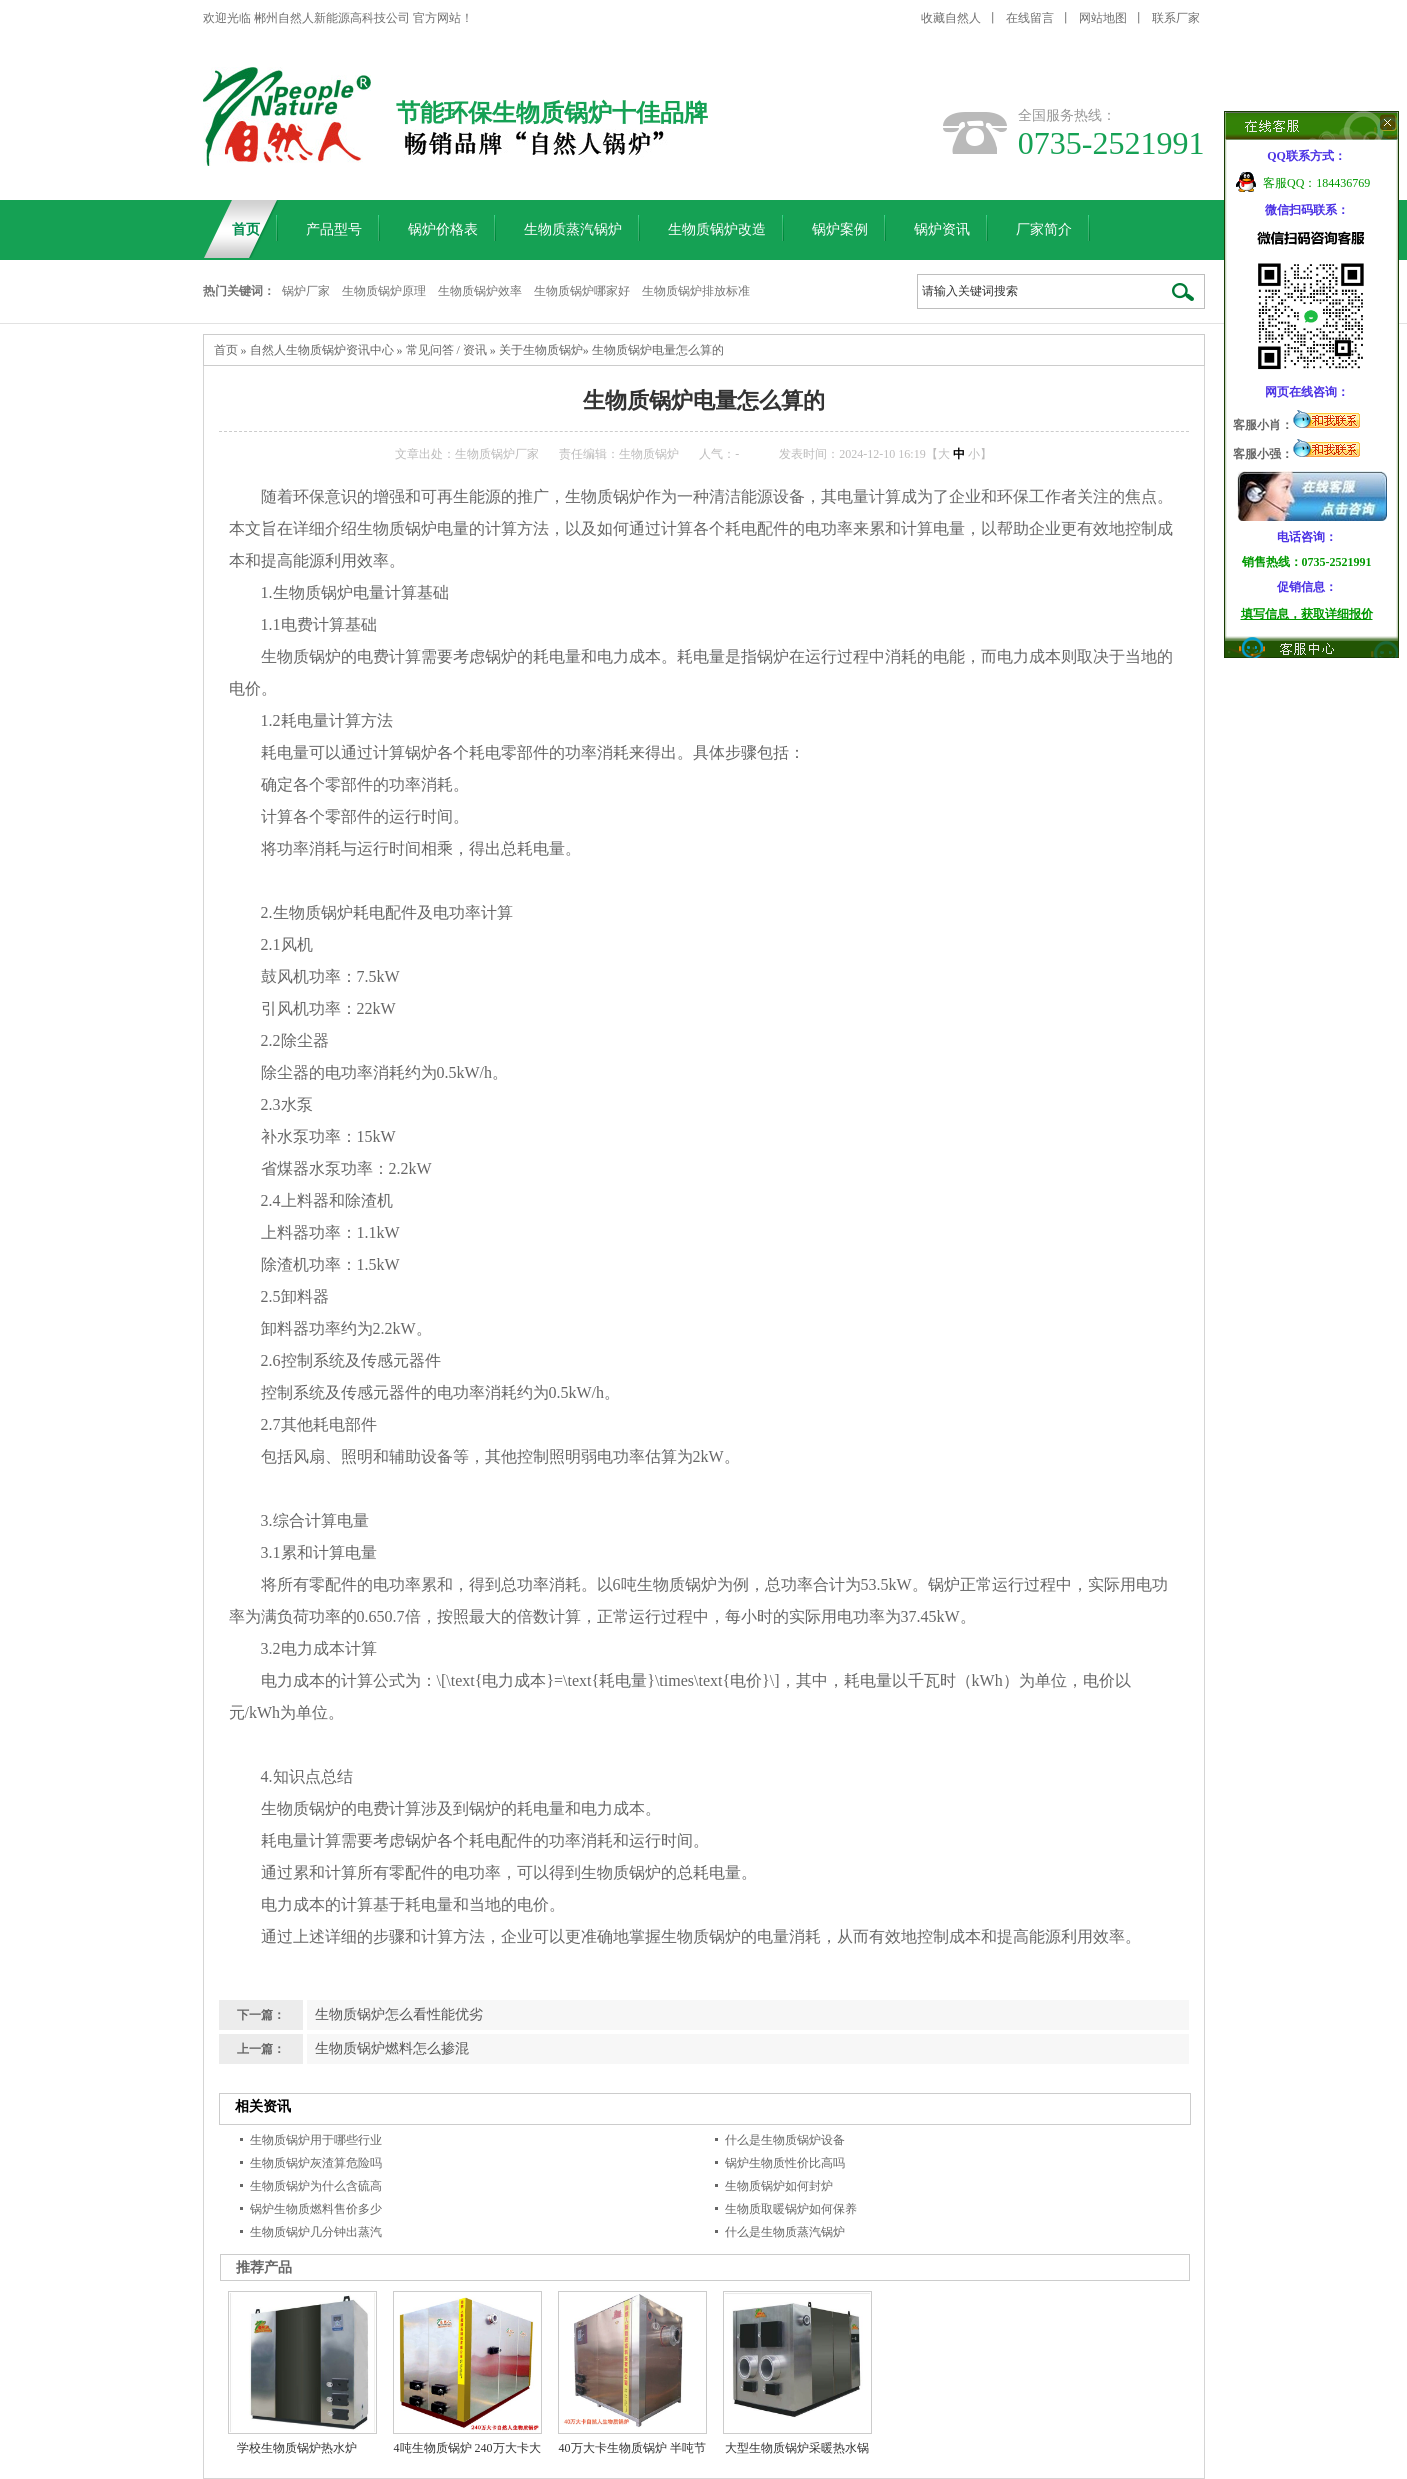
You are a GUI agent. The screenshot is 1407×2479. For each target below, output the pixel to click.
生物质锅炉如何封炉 (779, 2186)
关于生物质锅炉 (541, 350)
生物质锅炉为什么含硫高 (316, 2186)
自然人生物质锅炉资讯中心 (322, 350)
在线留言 (1030, 18)
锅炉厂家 (306, 291)
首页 (226, 350)
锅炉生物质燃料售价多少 (316, 2209)
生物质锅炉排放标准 (696, 291)
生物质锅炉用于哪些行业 (316, 2140)
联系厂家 (1176, 18)
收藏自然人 (951, 18)
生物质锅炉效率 (480, 291)
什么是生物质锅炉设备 (785, 2140)
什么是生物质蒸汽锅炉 (785, 2232)
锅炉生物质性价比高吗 (785, 2163)
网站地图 (1103, 18)
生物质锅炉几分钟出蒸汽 (316, 2232)
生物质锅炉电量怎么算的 (658, 350)
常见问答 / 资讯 (446, 350)
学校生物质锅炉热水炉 (297, 2448)
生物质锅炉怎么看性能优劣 (399, 2014)
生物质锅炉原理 (384, 291)
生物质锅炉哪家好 (582, 291)
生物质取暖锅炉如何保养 (791, 2209)
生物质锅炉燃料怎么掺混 (392, 2048)
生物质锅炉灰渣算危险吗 (316, 2163)
